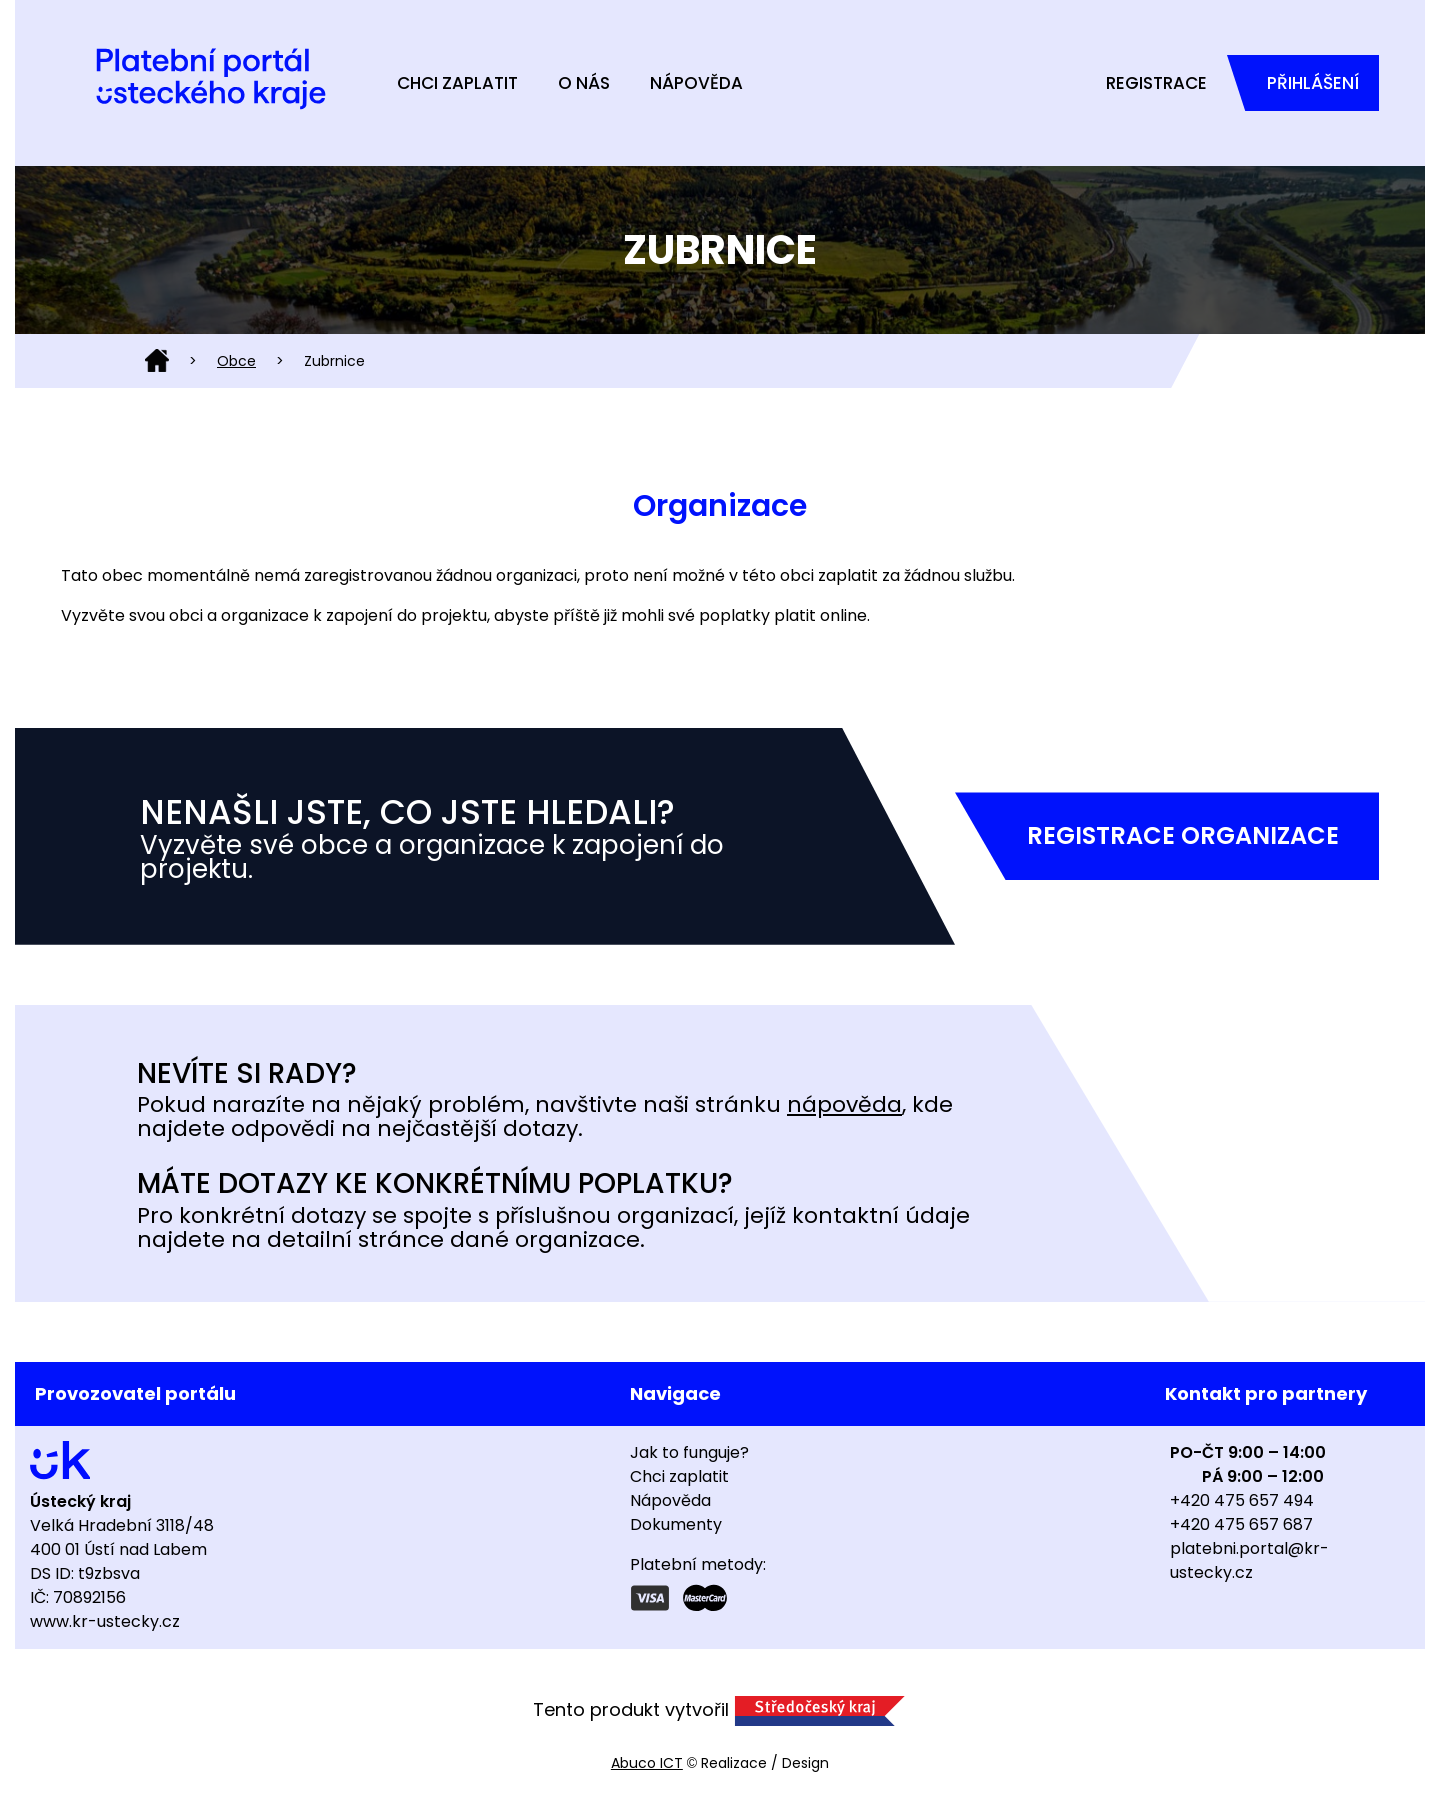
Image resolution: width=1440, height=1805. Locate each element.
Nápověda (696, 83)
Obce (236, 361)
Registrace (1156, 83)
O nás (584, 83)
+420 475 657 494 (1242, 1500)
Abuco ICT (647, 1763)
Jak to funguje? (689, 1452)
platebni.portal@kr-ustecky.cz (1249, 1560)
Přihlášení (1313, 83)
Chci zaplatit (457, 83)
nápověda (844, 1104)
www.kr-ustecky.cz (105, 1621)
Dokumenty (676, 1524)
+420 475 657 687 (1241, 1524)
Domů (157, 361)
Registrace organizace (1183, 835)
